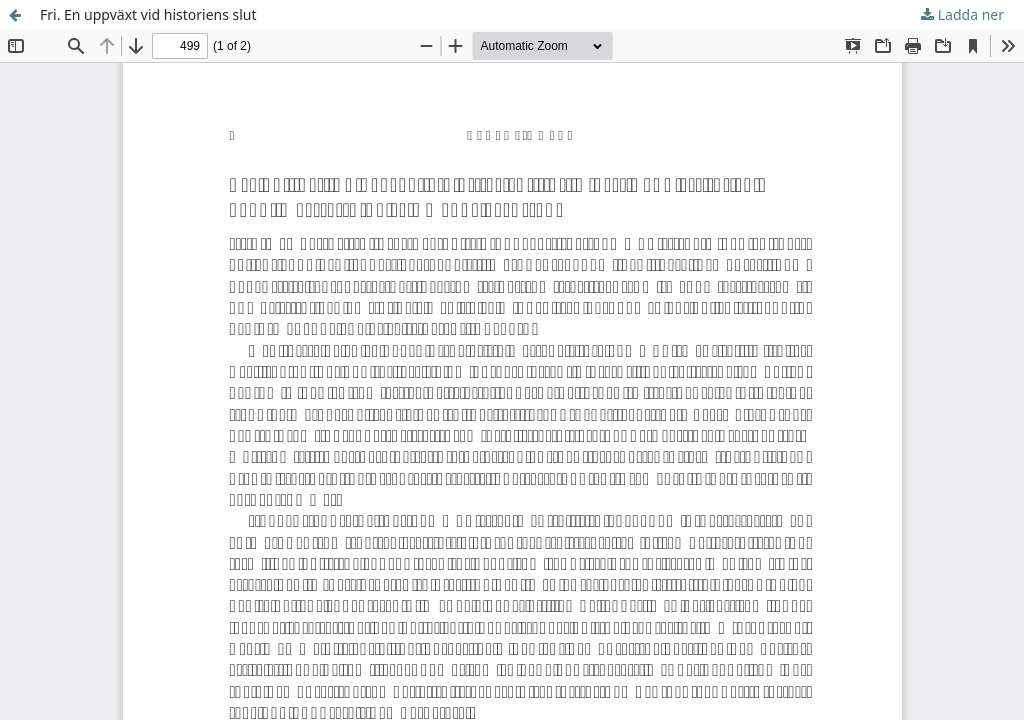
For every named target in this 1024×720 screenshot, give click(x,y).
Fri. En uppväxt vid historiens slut (148, 14)
